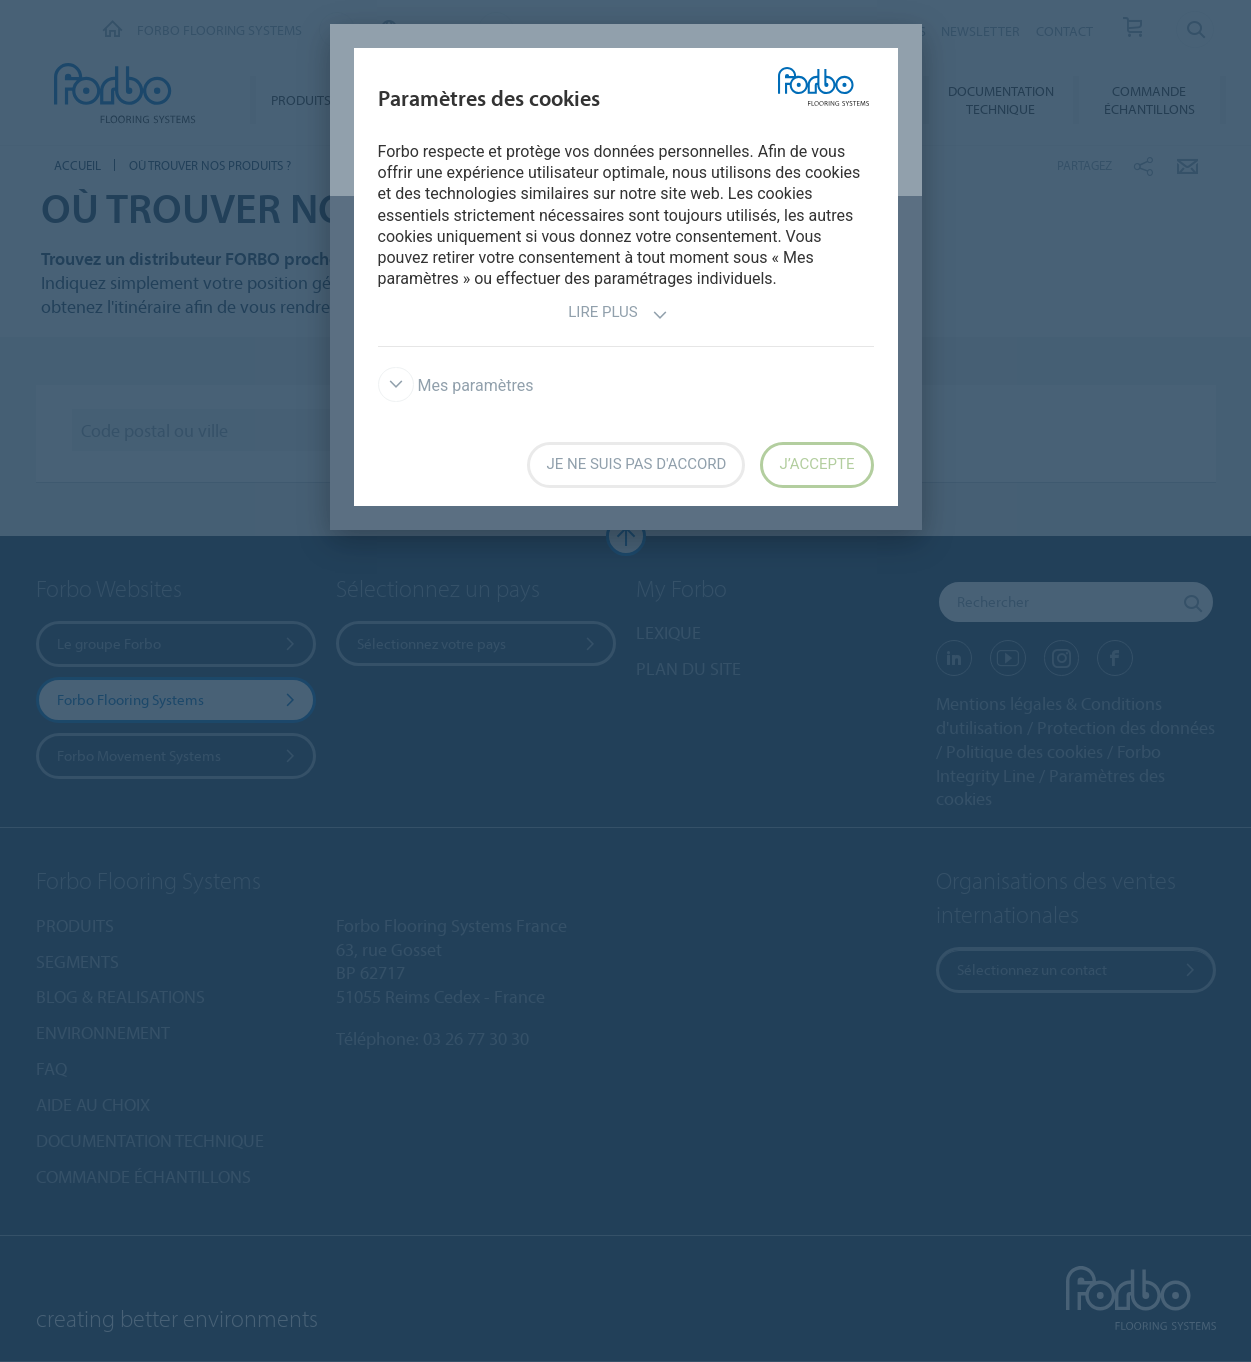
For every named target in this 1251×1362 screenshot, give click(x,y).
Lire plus (617, 314)
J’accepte (816, 464)
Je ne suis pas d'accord (636, 464)
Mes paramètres (456, 385)
